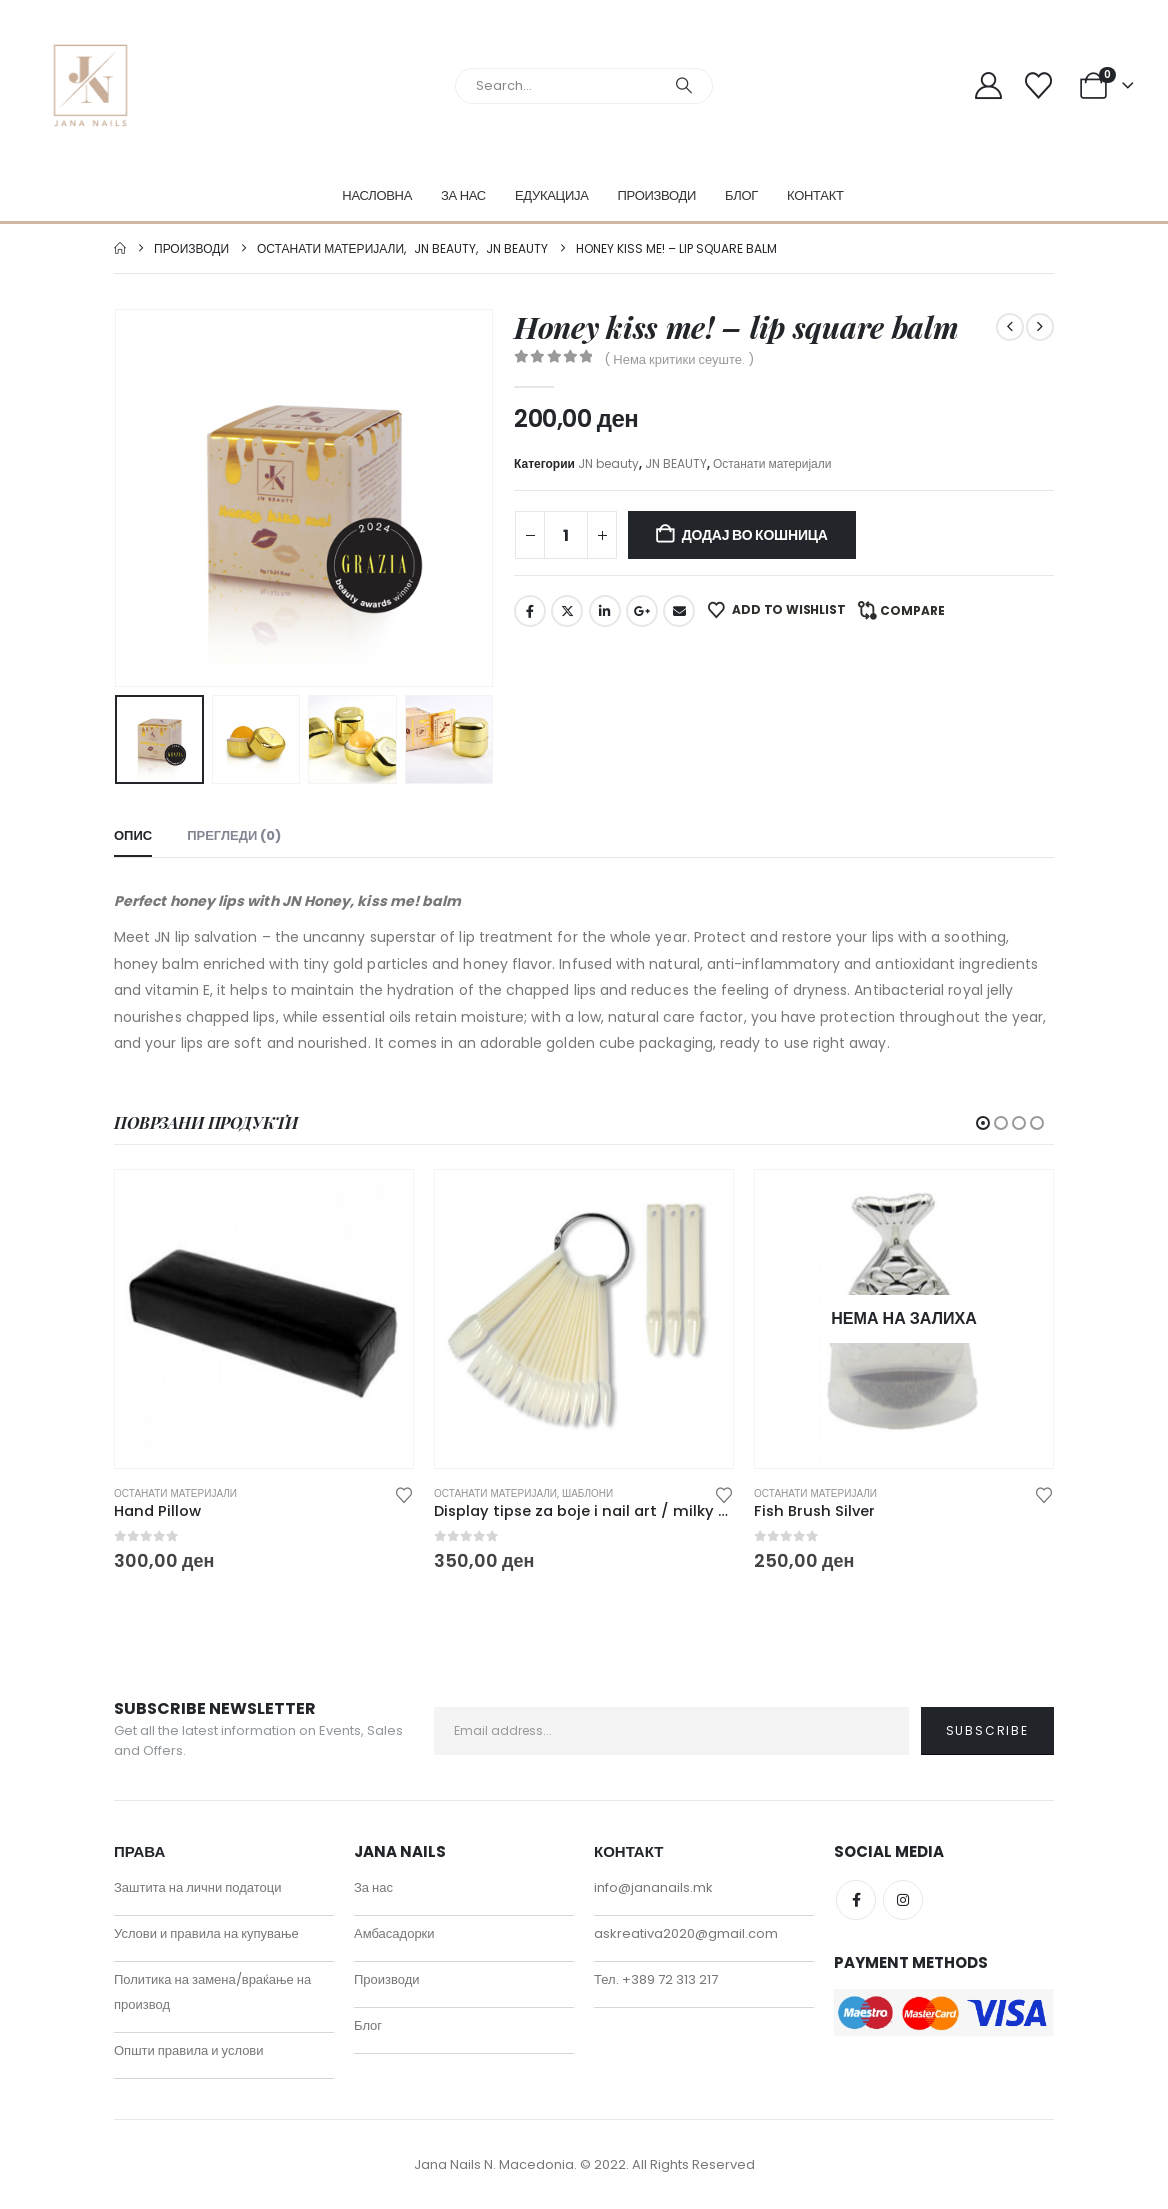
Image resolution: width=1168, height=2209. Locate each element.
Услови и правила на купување (206, 1933)
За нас (463, 195)
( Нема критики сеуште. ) (679, 359)
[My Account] (988, 85)
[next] (1040, 327)
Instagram (903, 1900)
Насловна (377, 195)
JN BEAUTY (676, 463)
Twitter (567, 611)
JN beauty (608, 463)
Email (679, 611)
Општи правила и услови (189, 2050)
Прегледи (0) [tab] (234, 835)
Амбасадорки (394, 1933)
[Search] (684, 86)
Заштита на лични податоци (198, 1887)
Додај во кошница (755, 535)
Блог (741, 195)
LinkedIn (605, 611)
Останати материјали (772, 463)
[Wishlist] (1039, 85)
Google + (642, 611)
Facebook (530, 611)
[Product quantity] (566, 535)
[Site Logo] (90, 85)
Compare (912, 610)
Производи (657, 195)
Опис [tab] (133, 835)
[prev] (1010, 327)
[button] (983, 1123)
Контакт (815, 195)
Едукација (552, 195)
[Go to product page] (264, 1319)
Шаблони (587, 1493)
